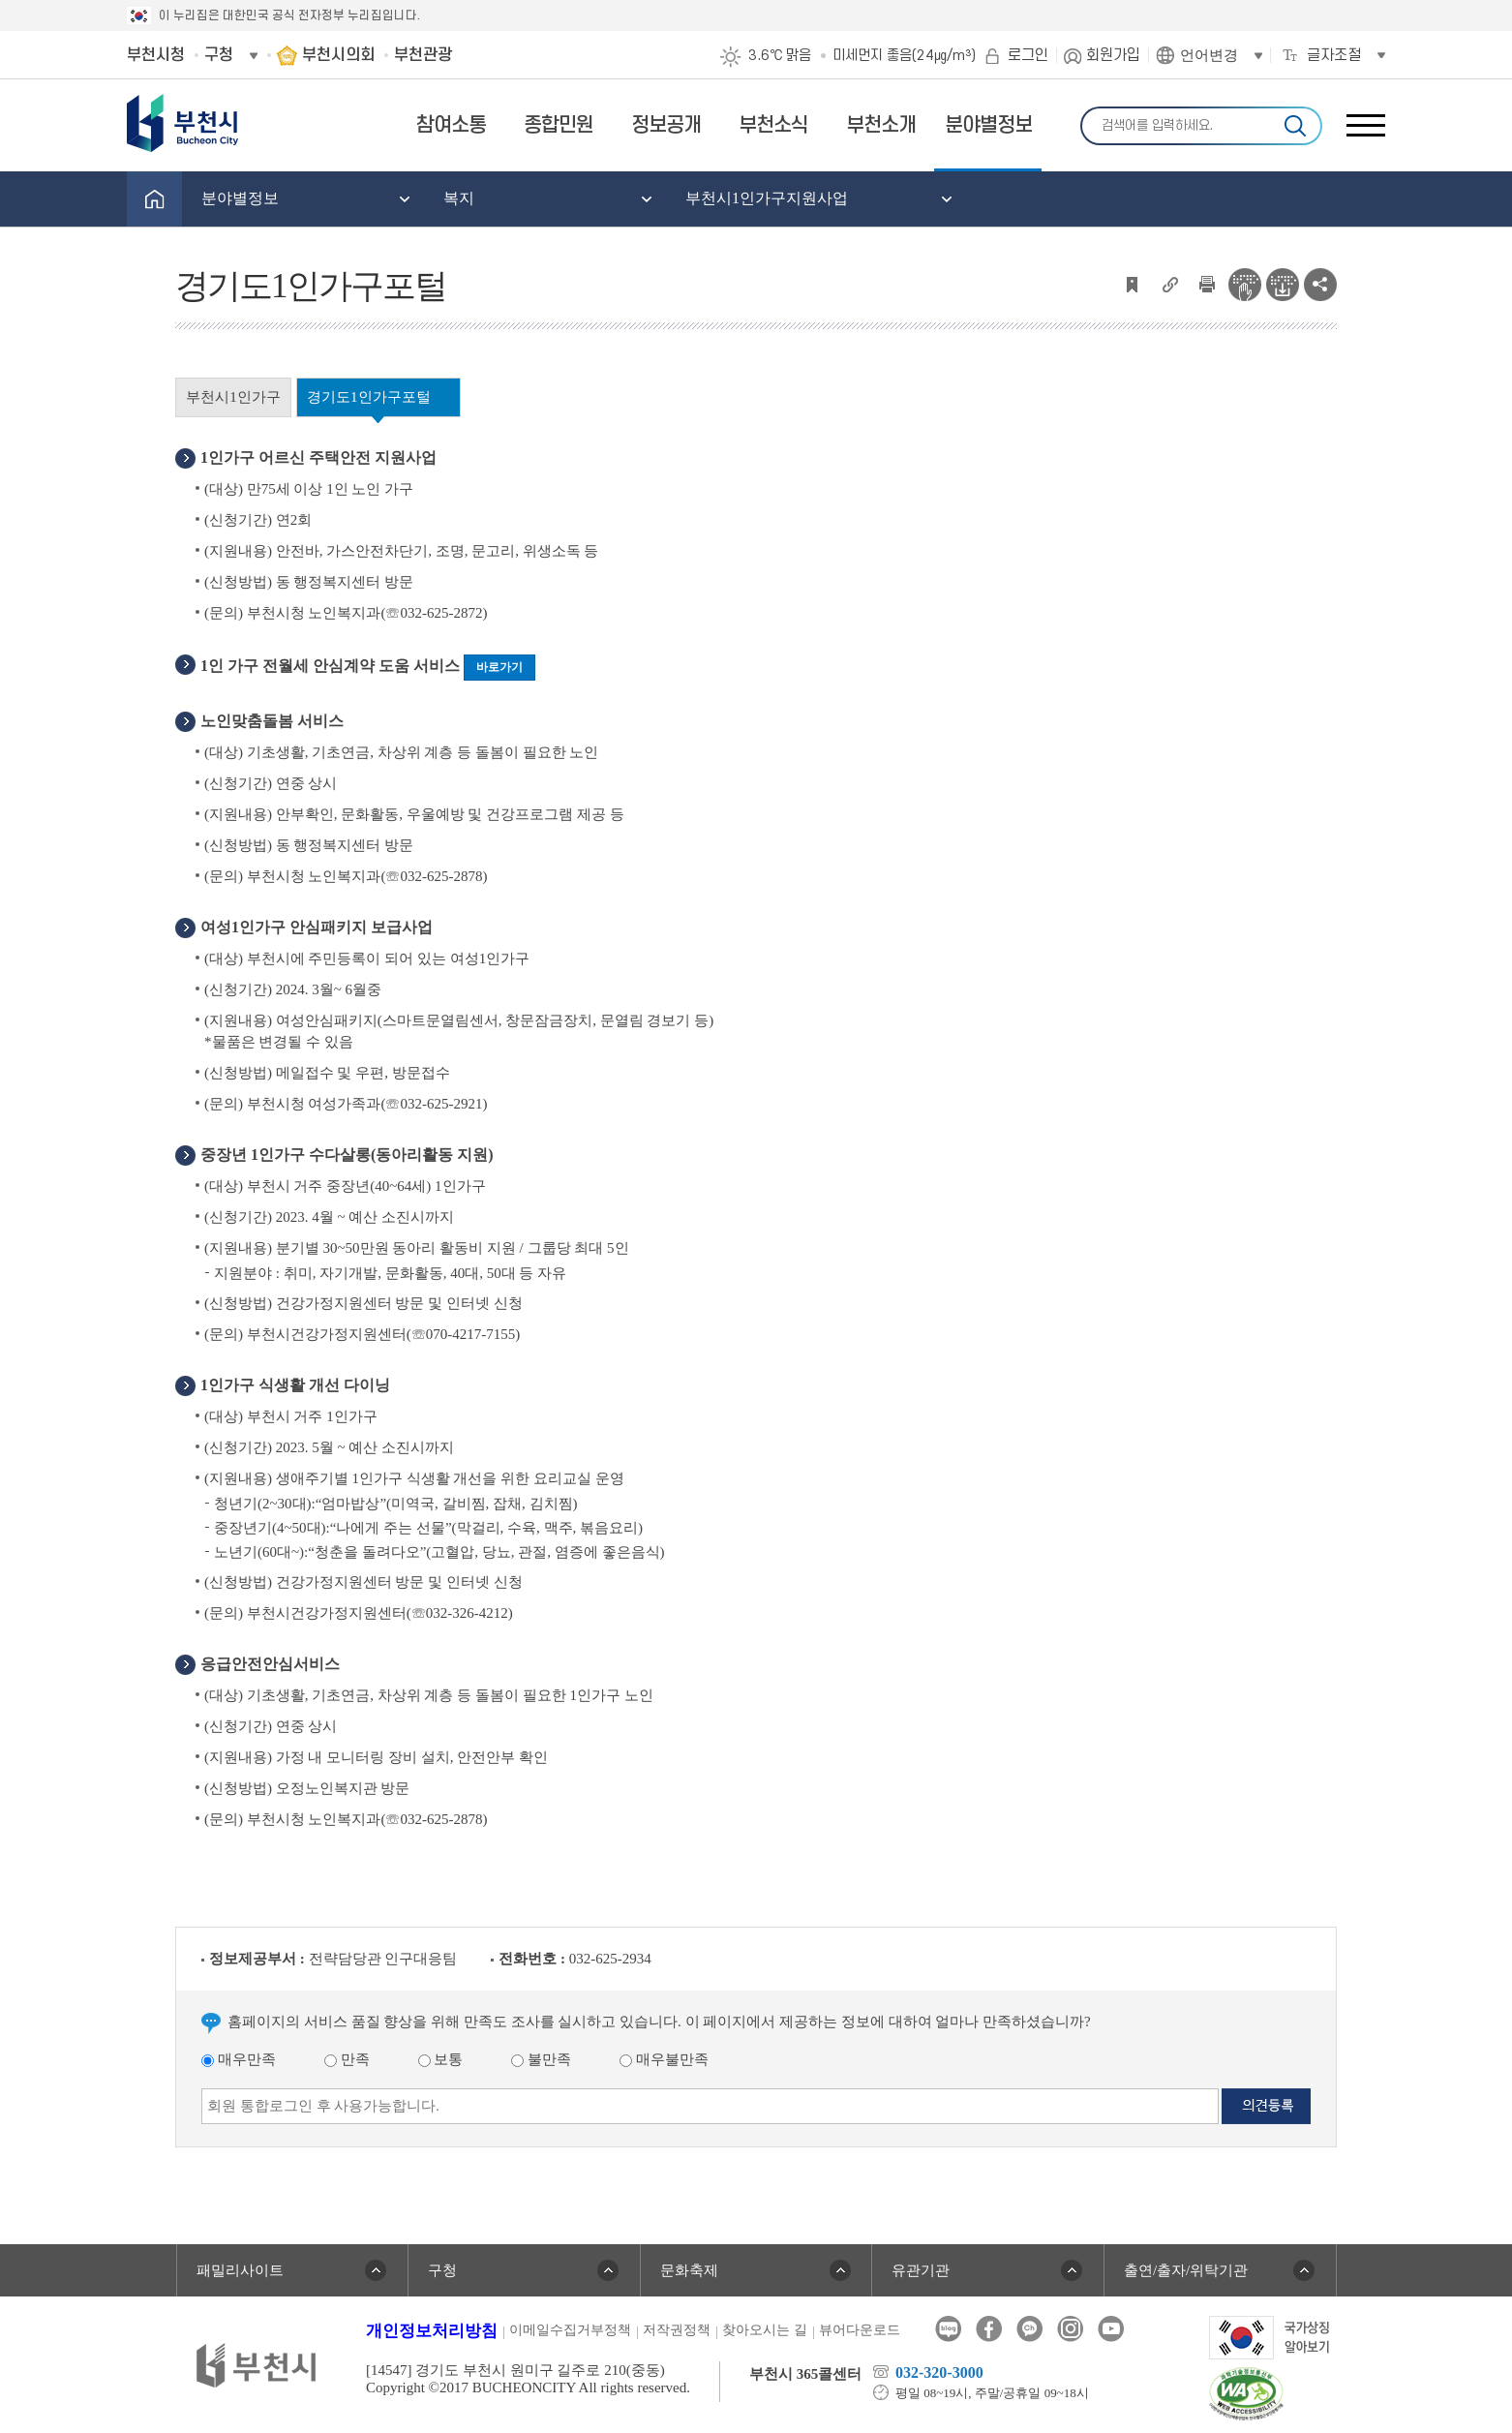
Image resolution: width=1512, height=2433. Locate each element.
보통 (441, 2059)
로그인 (1028, 55)
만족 (347, 2059)
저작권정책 (677, 2330)
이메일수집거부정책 (570, 2330)
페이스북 (989, 2329)
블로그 (948, 2329)
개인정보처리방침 (432, 2331)
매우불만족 (664, 2059)
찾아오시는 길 (764, 2330)
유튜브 (1111, 2329)
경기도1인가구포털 (369, 397)
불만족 (541, 2059)
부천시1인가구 (233, 397)
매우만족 (238, 2059)
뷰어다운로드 (859, 2330)
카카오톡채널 (1029, 2329)
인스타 (1070, 2329)
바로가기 (499, 667)
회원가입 (1113, 55)
